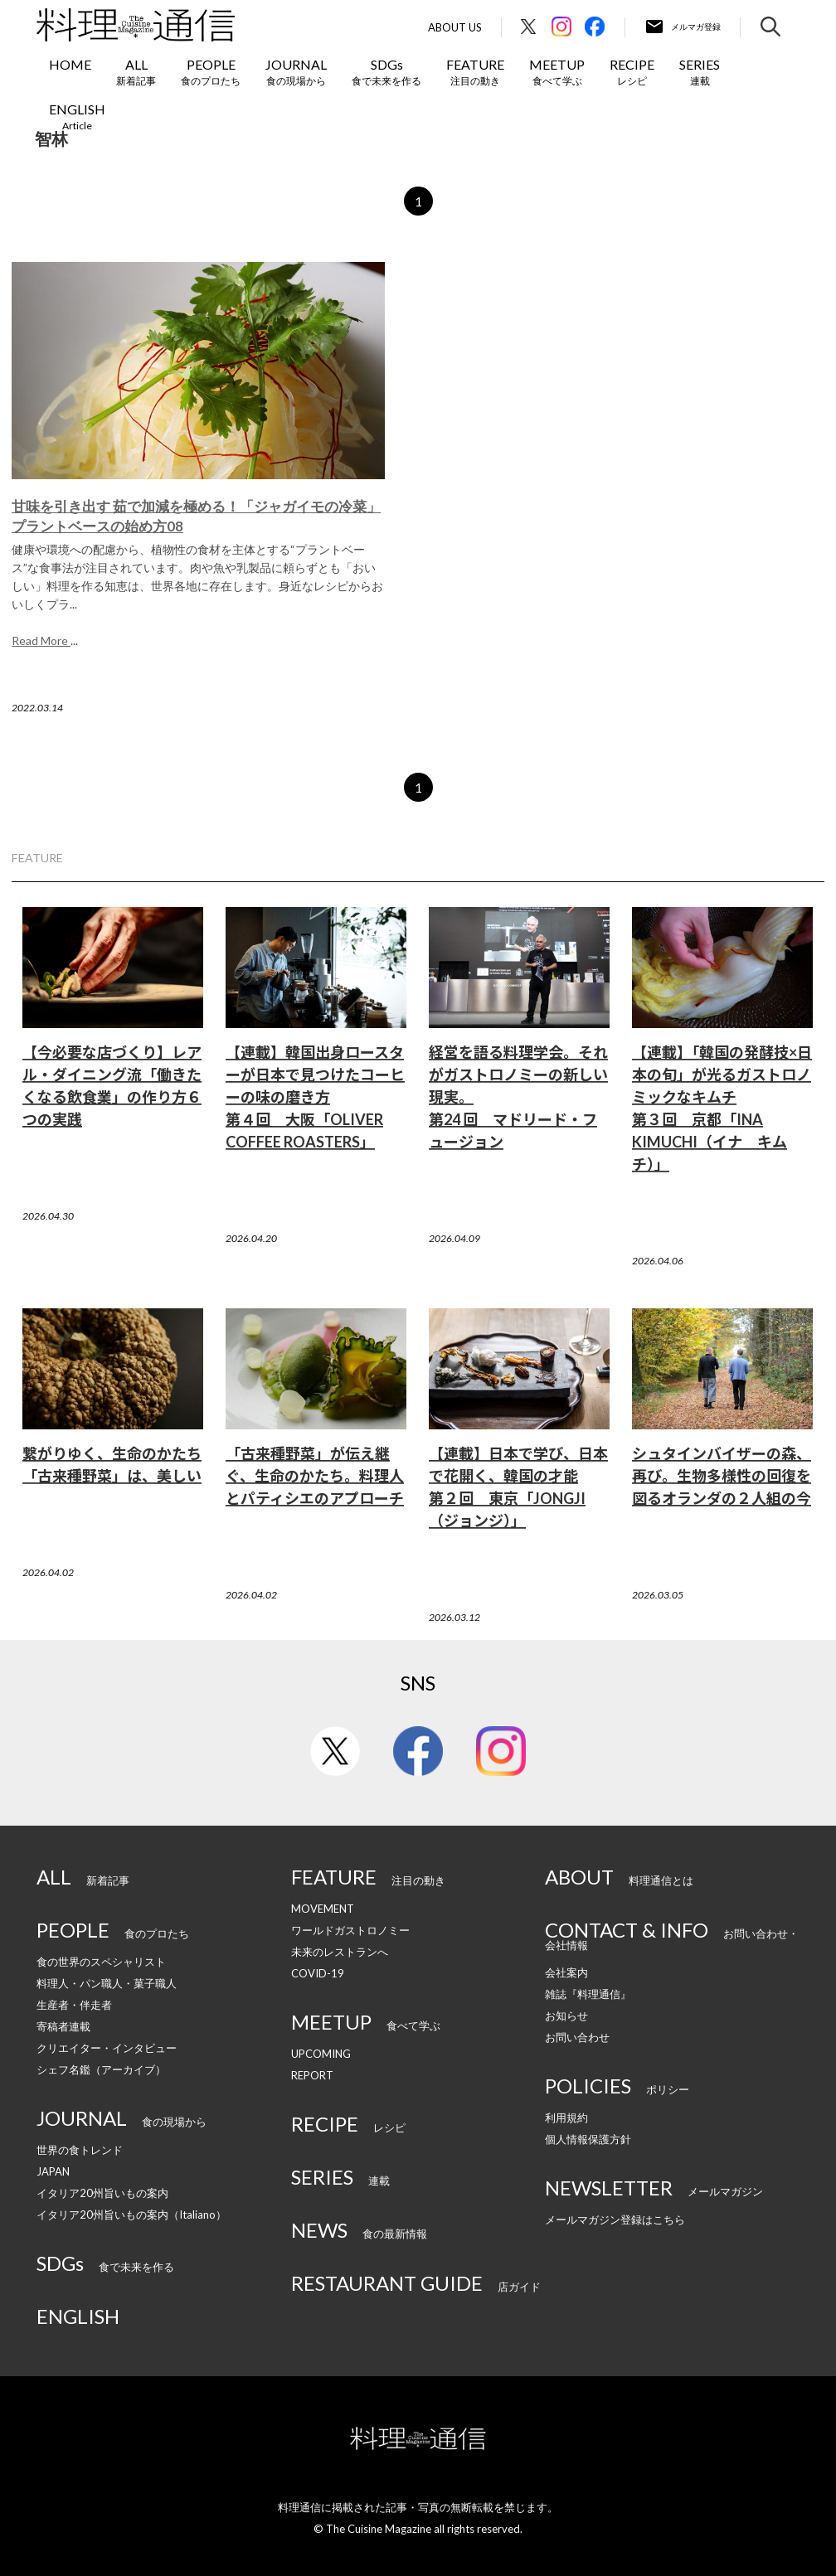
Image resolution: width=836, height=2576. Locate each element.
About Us (455, 27)
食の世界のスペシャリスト (101, 1961)
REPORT (312, 2075)
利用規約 (566, 2117)
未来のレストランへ (339, 1951)
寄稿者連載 (63, 2026)
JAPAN (53, 2171)
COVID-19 (317, 1973)
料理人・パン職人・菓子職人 (106, 1983)
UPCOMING (321, 2053)
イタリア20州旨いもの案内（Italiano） (131, 2214)
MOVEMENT (322, 1908)
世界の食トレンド (79, 2149)
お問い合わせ (577, 2037)
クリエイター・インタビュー (106, 2047)
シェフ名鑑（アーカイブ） (101, 2069)
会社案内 (566, 1972)
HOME (70, 64)
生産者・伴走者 (74, 2004)
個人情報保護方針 (588, 2139)
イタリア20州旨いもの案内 (102, 2193)
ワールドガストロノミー (350, 1930)
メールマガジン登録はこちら (615, 2219)
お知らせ (566, 2015)
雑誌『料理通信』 (588, 1994)
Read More (41, 640)
